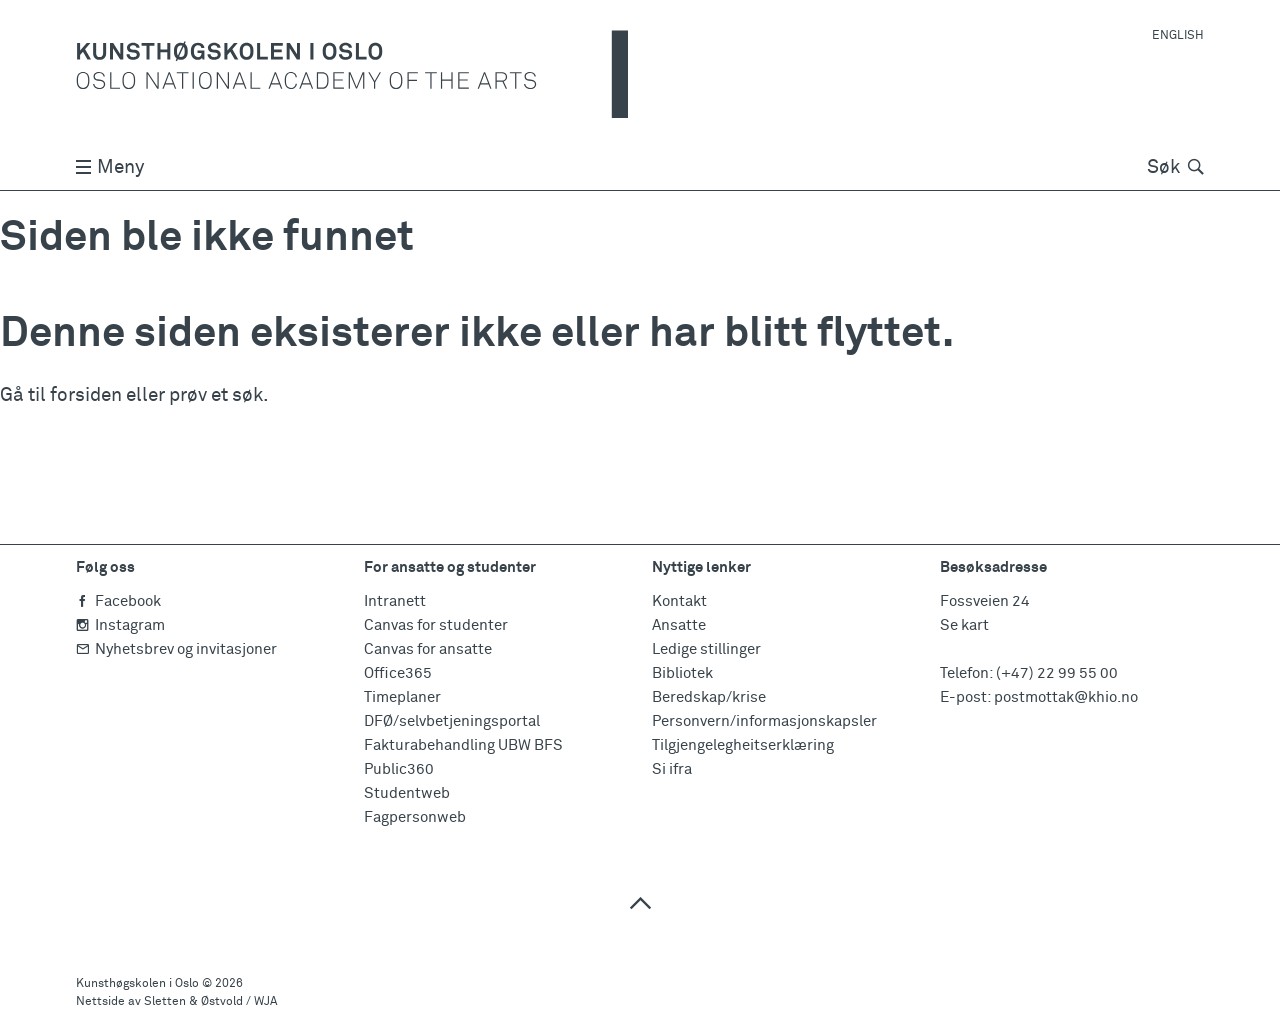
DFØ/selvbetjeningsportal (452, 721)
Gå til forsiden (61, 395)
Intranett (395, 601)
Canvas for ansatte (428, 649)
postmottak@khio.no (1066, 697)
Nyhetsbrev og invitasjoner (176, 649)
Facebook (118, 601)
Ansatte (679, 625)
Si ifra (672, 769)
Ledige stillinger (706, 649)
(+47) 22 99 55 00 (1057, 673)
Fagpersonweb (415, 817)
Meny (110, 167)
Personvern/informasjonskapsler (764, 721)
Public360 (399, 769)
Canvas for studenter (436, 625)
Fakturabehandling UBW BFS (463, 745)
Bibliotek (682, 673)
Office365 (398, 673)
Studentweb (407, 793)
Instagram (120, 625)
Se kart (964, 625)
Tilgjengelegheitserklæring (743, 745)
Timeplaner (402, 697)
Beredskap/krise (709, 697)
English (1178, 36)
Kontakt (679, 601)
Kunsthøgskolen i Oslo (137, 984)
